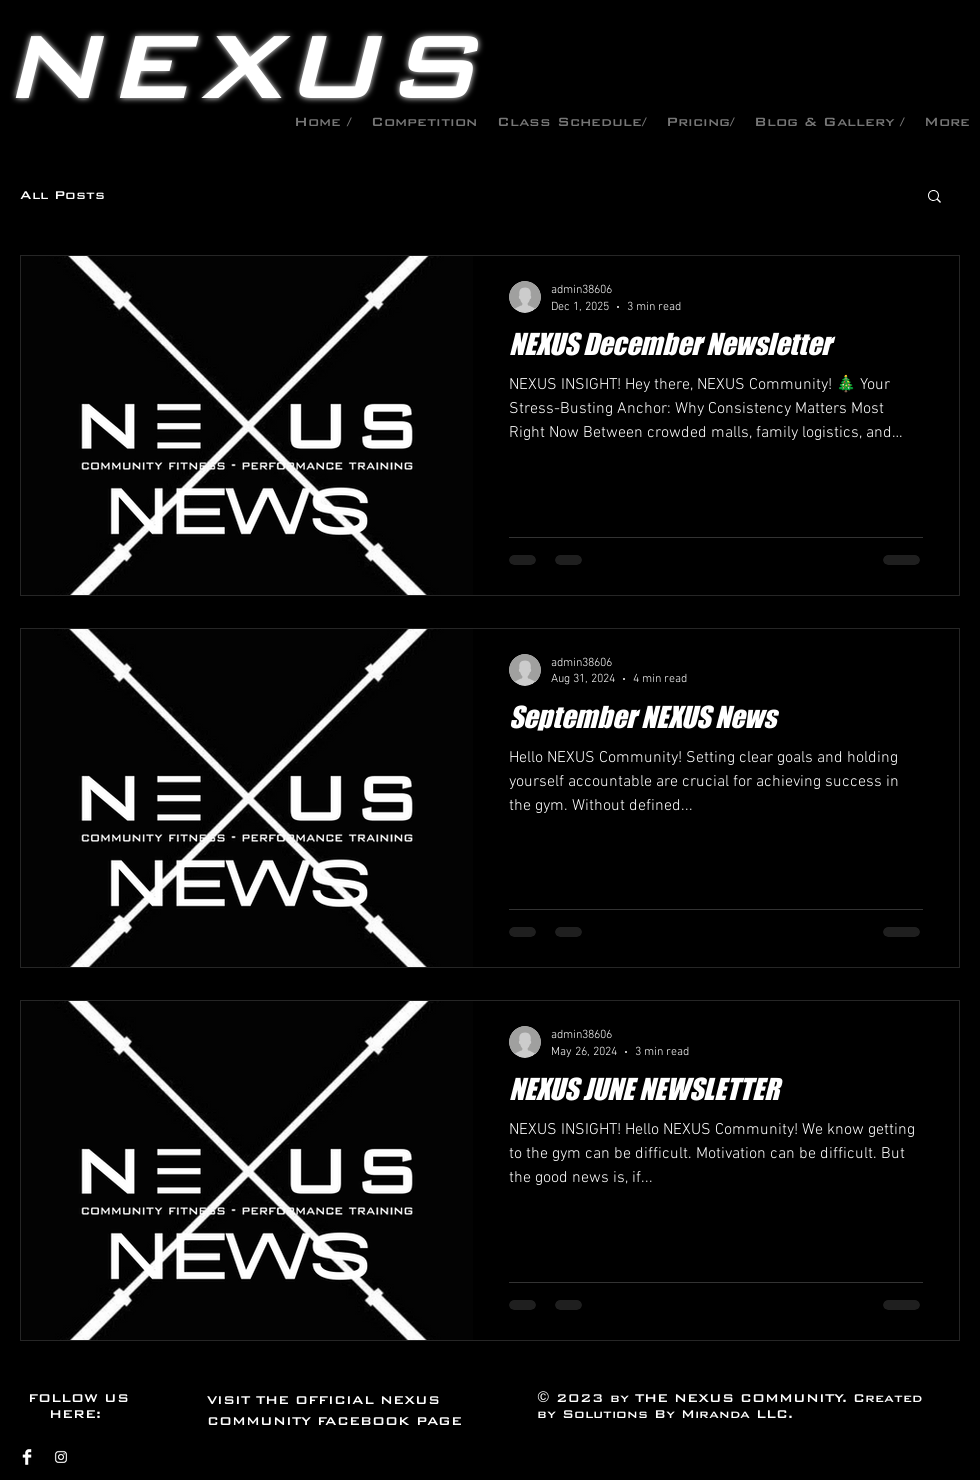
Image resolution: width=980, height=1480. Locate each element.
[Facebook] (27, 1457)
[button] (934, 197)
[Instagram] (61, 1457)
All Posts (62, 195)
